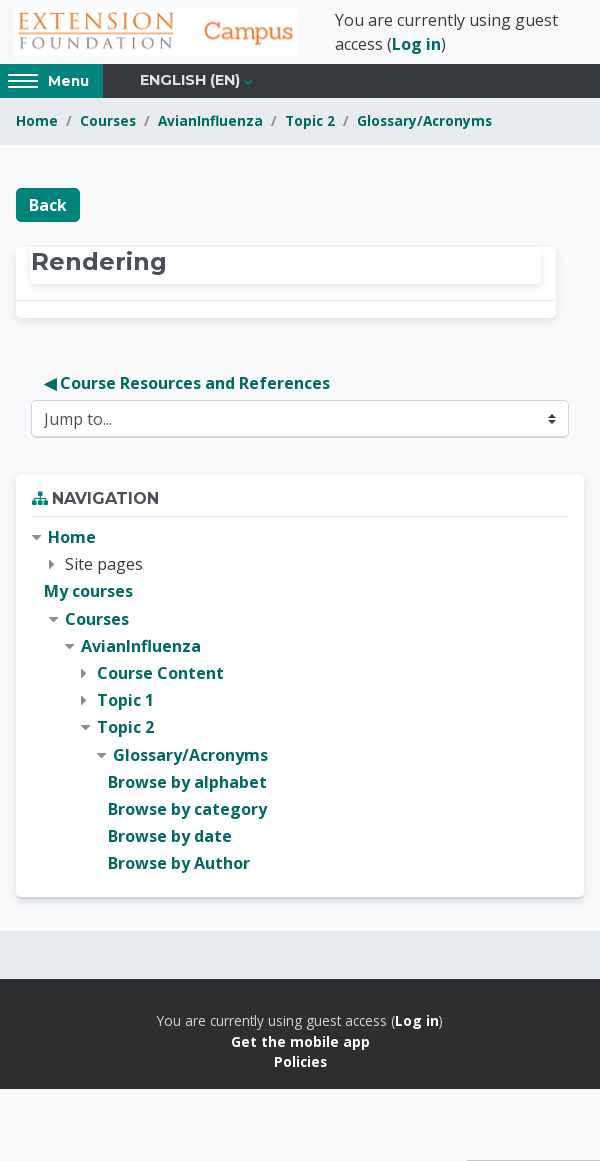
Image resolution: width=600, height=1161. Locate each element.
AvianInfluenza (210, 120)
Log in (416, 44)
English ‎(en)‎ (190, 80)
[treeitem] (300, 700)
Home (37, 120)
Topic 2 (310, 120)
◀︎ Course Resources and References (187, 383)
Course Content (160, 673)
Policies (300, 1061)
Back (48, 205)
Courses (108, 120)
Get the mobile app (300, 1041)
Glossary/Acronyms (424, 120)
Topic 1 (125, 700)
